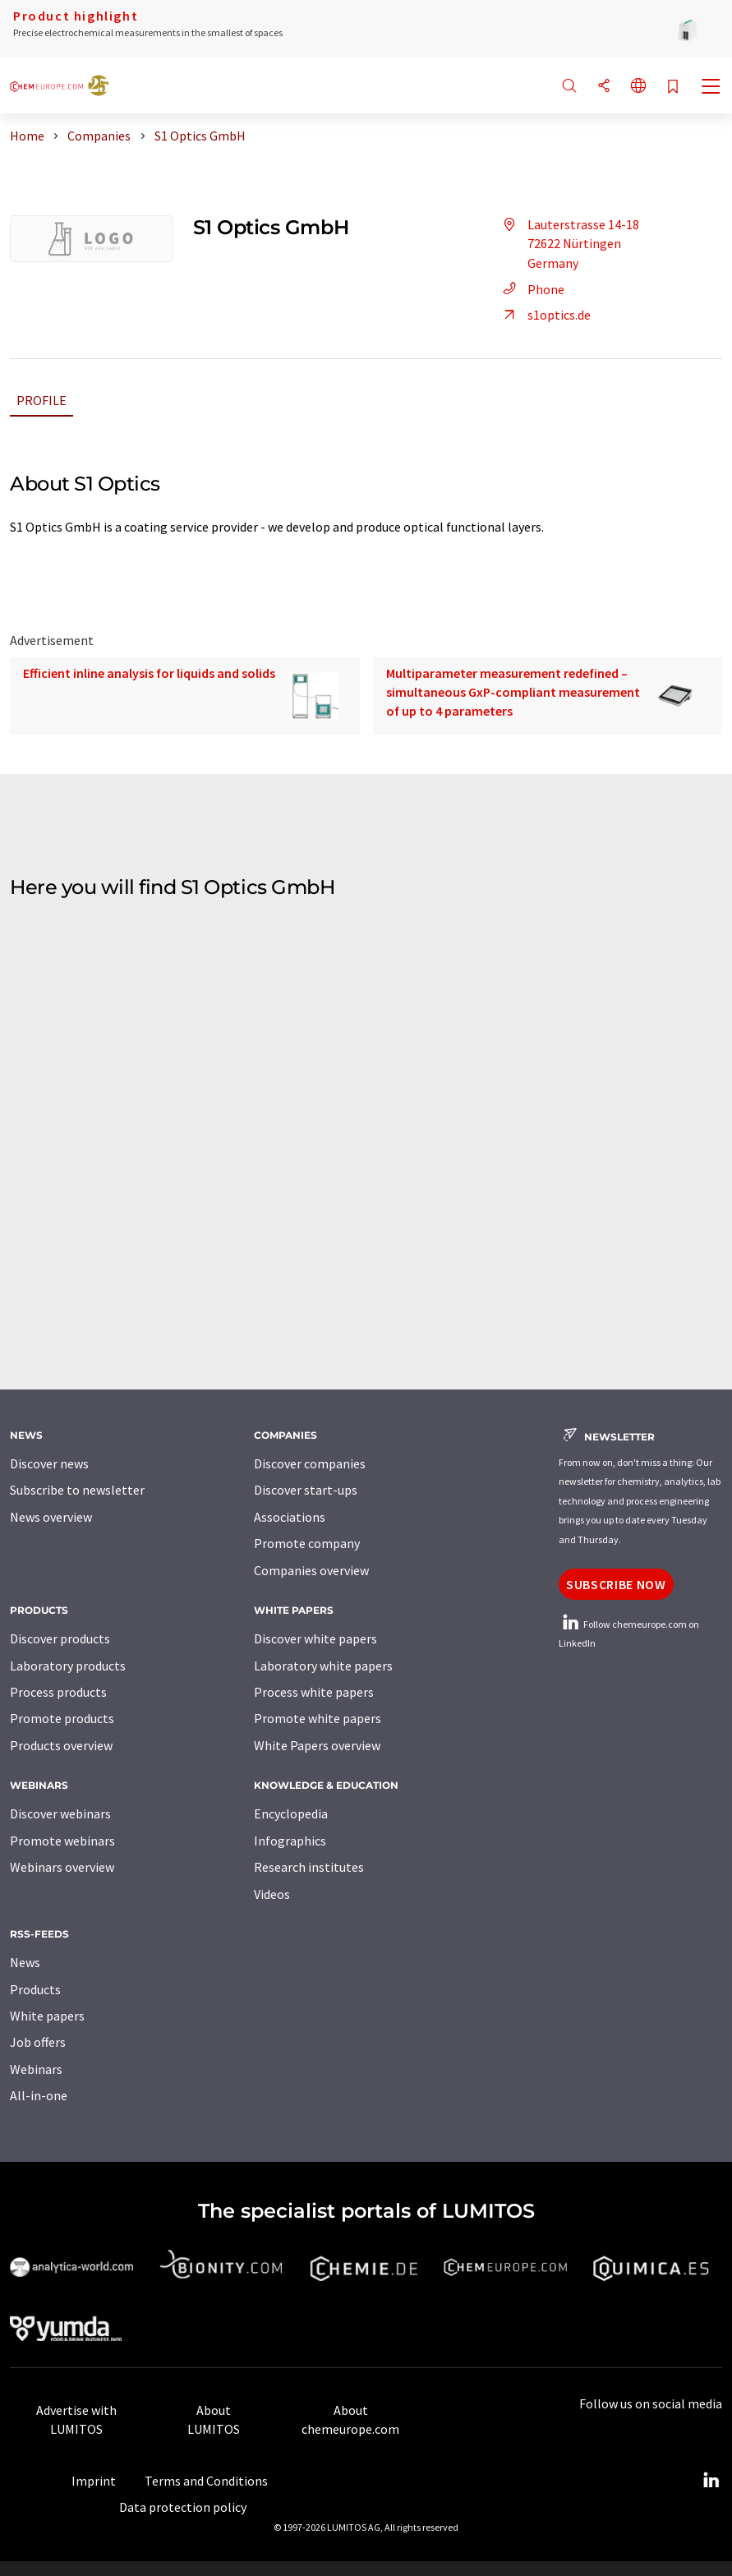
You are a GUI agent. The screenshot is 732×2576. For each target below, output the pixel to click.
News (25, 1962)
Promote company (307, 1543)
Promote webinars (62, 1840)
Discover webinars (60, 1813)
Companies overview (311, 1570)
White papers (47, 2015)
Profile (41, 400)
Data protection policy (182, 2507)
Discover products (60, 1638)
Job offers (38, 2042)
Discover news (49, 1463)
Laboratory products (68, 1665)
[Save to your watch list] (672, 87)
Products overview (61, 1745)
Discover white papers (315, 1638)
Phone (531, 289)
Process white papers (314, 1692)
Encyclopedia (291, 1813)
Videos (272, 1894)
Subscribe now (615, 1584)
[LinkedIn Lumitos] (710, 2480)
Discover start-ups (305, 1490)
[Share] (603, 86)
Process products (58, 1692)
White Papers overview (317, 1745)
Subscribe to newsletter (77, 1490)
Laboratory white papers (323, 1665)
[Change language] (638, 86)
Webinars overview (62, 1867)
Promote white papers (317, 1718)
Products (35, 1989)
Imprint (93, 2480)
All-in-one (38, 2095)
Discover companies (310, 1463)
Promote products (62, 1718)
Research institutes (309, 1867)
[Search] (569, 86)
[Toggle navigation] (711, 88)
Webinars (36, 2069)
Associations (289, 1517)
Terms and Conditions (206, 2480)
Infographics (290, 1840)
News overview (51, 1517)
